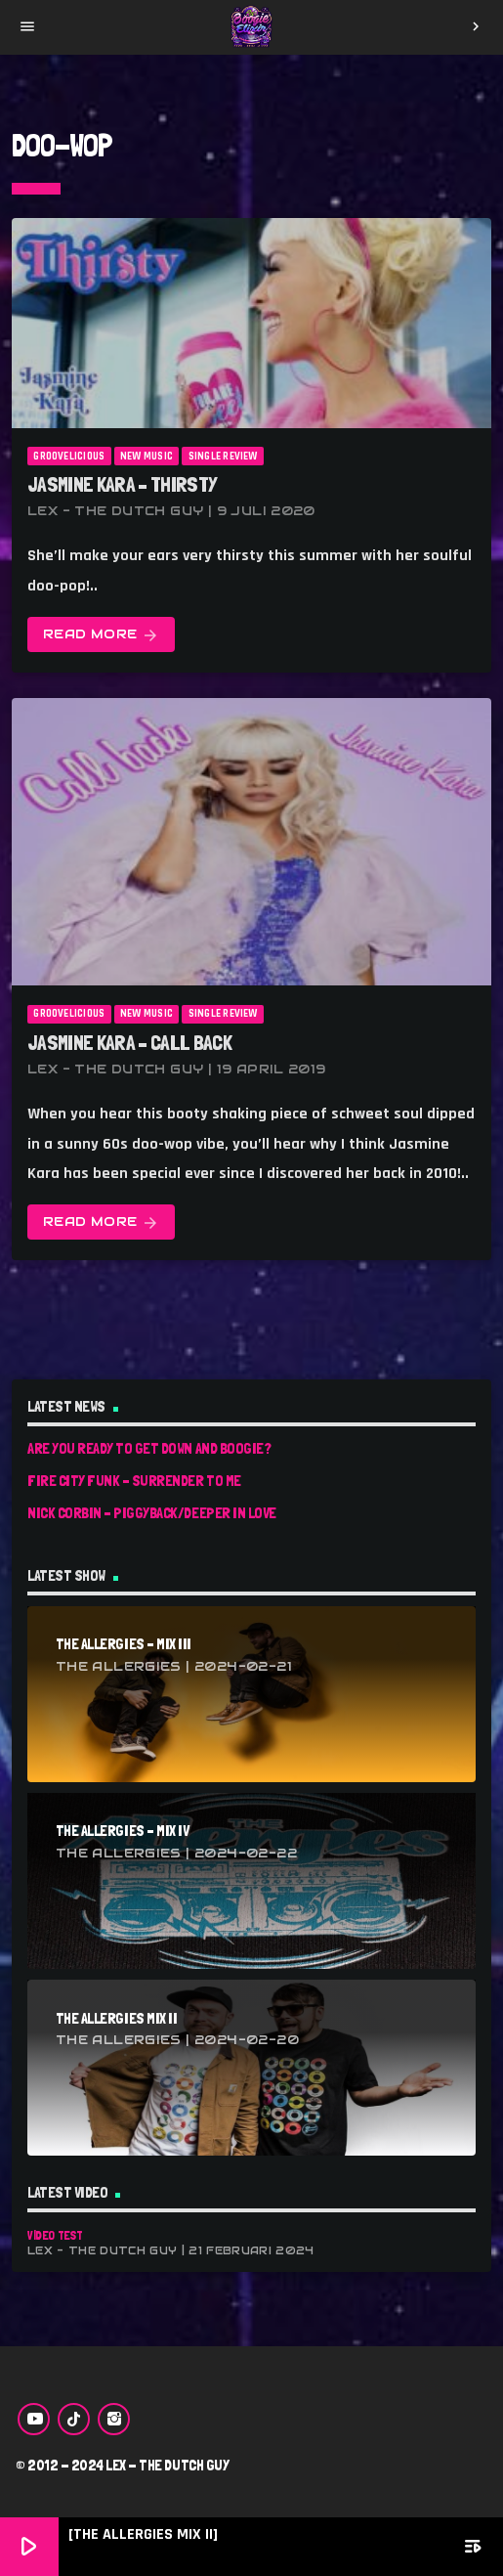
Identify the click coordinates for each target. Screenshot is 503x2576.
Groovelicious (69, 456)
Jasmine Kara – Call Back (129, 1042)
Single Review (223, 456)
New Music (146, 456)
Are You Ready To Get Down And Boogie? (149, 1448)
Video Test (54, 2235)
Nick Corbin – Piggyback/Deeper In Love (151, 1513)
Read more (101, 635)
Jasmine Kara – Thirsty (122, 484)
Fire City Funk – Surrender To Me (134, 1480)
